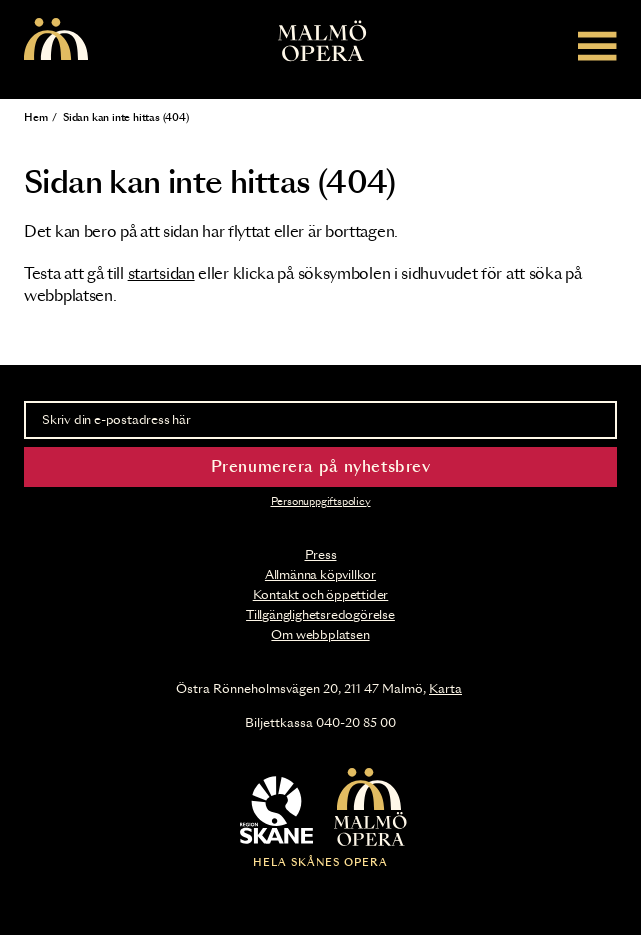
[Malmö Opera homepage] (56, 40)
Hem (35, 118)
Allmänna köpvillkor (320, 575)
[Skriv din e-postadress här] (320, 420)
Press (321, 555)
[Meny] (597, 45)
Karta (445, 689)
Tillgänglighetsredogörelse (320, 615)
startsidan (161, 274)
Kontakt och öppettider (321, 595)
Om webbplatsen (320, 635)
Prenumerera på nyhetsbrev (321, 467)
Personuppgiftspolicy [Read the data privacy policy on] (321, 502)
